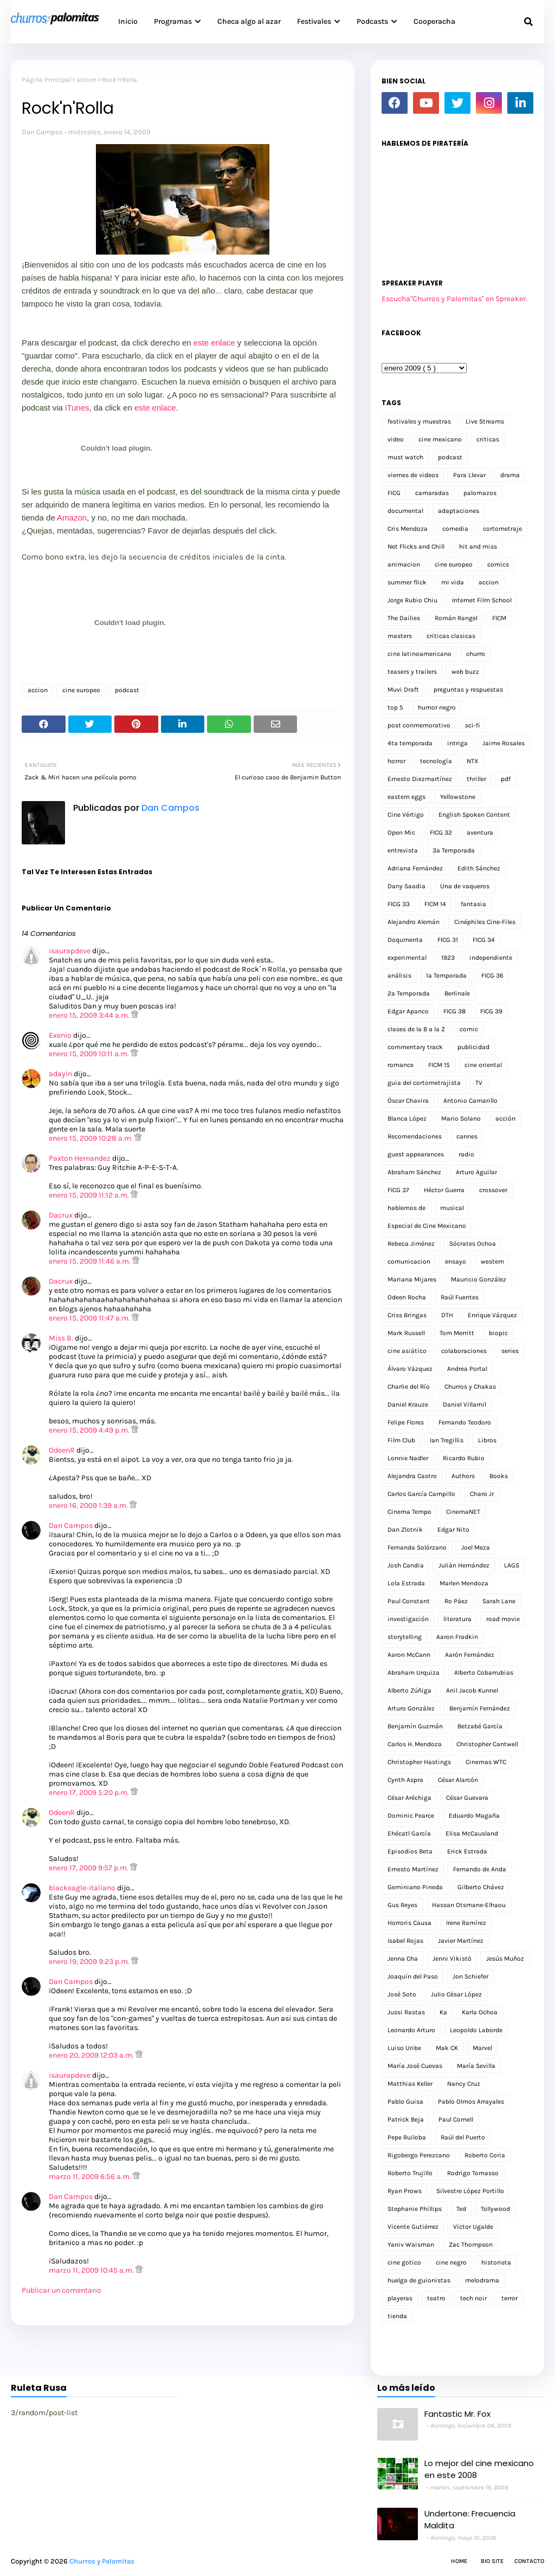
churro (475, 654)
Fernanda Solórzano (417, 1547)
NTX (473, 761)
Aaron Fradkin (457, 1637)
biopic (498, 1333)
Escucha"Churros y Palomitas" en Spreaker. (454, 298)
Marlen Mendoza (464, 1583)
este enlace (214, 342)
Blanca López (407, 1118)
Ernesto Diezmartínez (420, 779)
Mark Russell (406, 1333)
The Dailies (404, 618)
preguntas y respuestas (468, 689)
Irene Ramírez (466, 1923)
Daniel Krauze (408, 1404)
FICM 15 (439, 1065)
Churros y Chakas (470, 1386)
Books (498, 1476)
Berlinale (457, 993)
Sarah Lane (498, 1601)
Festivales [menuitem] (314, 21)
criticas (487, 439)
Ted (461, 2209)
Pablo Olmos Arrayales (471, 2101)
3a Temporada (454, 850)
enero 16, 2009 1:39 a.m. (89, 1505)
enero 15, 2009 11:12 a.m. (90, 1195)
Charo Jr (482, 1494)
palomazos (479, 493)
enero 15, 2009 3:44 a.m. (90, 1015)
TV (478, 1083)
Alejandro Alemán (414, 922)
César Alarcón (458, 1780)
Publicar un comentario (61, 2290)
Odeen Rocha (407, 1297)
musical (452, 1208)
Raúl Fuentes (460, 1297)
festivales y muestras (419, 421)
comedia (455, 528)
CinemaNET (463, 1511)
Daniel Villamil (464, 1404)
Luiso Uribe (404, 2048)
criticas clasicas (451, 636)
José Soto (402, 1994)
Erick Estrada (467, 1851)
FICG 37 (398, 1190)
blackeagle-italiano (82, 1887)
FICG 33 (399, 904)
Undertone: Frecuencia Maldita (469, 2520)
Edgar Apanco (408, 1011)
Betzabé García (479, 1726)
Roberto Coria (484, 2155)
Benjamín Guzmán (415, 1726)
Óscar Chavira (408, 1100)
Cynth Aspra (405, 1780)
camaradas (432, 493)
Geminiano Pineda (415, 1887)
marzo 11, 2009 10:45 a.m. (92, 2270)
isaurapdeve (70, 950)
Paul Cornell (455, 2119)
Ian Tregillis (446, 1440)
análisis (399, 975)
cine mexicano (440, 439)
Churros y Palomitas (101, 2561)
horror (396, 761)
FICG (394, 493)
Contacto (529, 2561)
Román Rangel (456, 618)
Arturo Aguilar (476, 1172)
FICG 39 (491, 1011)
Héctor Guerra (444, 1190)
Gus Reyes (402, 1905)
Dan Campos (42, 132)
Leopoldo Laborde (476, 2030)
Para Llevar (469, 475)
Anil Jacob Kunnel (472, 1690)
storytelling (405, 1637)
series (510, 1351)
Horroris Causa (409, 1923)
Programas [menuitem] (173, 21)
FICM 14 (435, 904)
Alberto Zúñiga (409, 1690)
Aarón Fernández (469, 1654)
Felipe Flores (406, 1422)
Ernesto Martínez (413, 1869)
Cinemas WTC (486, 1762)
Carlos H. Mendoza (415, 1744)
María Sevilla (476, 2066)
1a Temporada (446, 975)
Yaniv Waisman (411, 2244)
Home (459, 2561)
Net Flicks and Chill (416, 546)
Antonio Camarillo (470, 1100)
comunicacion (409, 1261)
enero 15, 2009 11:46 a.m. (90, 1261)
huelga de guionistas (419, 2280)
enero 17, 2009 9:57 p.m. (89, 1867)
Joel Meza (475, 1547)
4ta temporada (410, 743)
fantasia (473, 904)
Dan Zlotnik (405, 1529)
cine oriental (483, 1065)
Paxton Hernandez (80, 1158)
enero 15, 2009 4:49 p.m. (90, 1430)
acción (505, 1118)
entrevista (403, 850)
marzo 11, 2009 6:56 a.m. (91, 2176)
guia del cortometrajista (424, 1083)
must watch (405, 457)
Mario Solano (461, 1118)
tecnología (436, 761)
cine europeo (81, 690)
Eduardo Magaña (474, 1815)
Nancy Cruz (463, 2083)
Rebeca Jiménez (411, 1243)
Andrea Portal (467, 1368)
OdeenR (62, 1450)
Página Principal (46, 79)
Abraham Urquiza (414, 1672)
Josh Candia (406, 1565)
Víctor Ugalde (473, 2226)
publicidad (473, 1047)
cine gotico (404, 2262)
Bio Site (492, 2561)
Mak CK (447, 2048)
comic (469, 1029)
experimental (407, 957)
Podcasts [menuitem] (372, 21)
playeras (400, 2298)
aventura (480, 832)
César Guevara (467, 1797)
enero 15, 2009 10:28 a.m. (91, 1138)
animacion (404, 564)
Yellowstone (457, 797)
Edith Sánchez (478, 868)
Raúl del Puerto (463, 2137)
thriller (476, 779)
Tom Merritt (457, 1333)
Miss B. (62, 1338)
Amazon (72, 517)
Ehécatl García (409, 1833)
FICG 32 (441, 832)
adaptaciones (458, 511)
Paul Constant (409, 1601)
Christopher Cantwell (487, 1744)
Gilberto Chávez (480, 1887)
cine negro (451, 2262)
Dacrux (61, 1215)
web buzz (465, 671)
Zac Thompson (471, 2244)
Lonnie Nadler (408, 1458)
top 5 (395, 707)
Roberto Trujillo (410, 2173)
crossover (493, 1190)
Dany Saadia (406, 886)
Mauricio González (478, 1279)
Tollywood (495, 2209)
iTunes (77, 407)
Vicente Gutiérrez (413, 2226)
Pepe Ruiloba (407, 2137)
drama (510, 475)
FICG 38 (454, 1011)
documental (405, 511)
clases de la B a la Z (416, 1029)
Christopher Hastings (419, 1762)
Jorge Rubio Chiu (412, 600)
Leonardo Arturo (411, 2030)
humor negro (437, 707)
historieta (496, 2262)
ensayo (455, 1261)
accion (86, 79)
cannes (466, 1136)
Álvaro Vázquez (410, 1368)
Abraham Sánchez (414, 1172)
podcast (127, 690)
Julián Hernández (463, 1565)
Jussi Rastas (406, 2012)
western (492, 1261)
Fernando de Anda (479, 1869)
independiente (490, 957)
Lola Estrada (406, 1583)
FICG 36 (492, 975)
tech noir (473, 2298)
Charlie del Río (409, 1386)
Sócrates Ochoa (472, 1243)
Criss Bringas (407, 1315)
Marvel (482, 2048)
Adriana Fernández (415, 868)
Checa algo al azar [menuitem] (249, 21)
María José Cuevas (415, 2066)
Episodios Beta (410, 1851)
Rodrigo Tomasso (473, 2173)
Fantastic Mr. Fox (457, 2413)
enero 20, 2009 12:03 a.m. (92, 2055)
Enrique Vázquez (492, 1315)
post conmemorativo (419, 725)
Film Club (401, 1440)
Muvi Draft (403, 689)
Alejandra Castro (412, 1476)
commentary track (415, 1047)
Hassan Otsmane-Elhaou (469, 1905)
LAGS (511, 1565)
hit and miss (478, 546)
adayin (60, 1073)
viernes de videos (413, 475)
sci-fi (472, 725)
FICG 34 (484, 940)
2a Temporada (409, 993)
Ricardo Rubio (464, 1458)
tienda (397, 2316)
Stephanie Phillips (415, 2209)
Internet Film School (482, 600)
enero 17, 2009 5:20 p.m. (90, 1792)
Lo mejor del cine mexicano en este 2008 (479, 2469)
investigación (408, 1619)
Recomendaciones (415, 1136)
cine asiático (407, 1351)
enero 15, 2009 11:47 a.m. (90, 1318)
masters (400, 636)
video (396, 439)
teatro (436, 2298)
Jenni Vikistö (452, 1958)
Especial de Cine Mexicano (427, 1226)
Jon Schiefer (470, 1976)
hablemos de (406, 1208)
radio (466, 1154)
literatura (457, 1619)
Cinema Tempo (409, 1511)
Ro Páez (456, 1601)
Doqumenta (405, 940)
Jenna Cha (403, 1958)
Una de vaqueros (464, 886)
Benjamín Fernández (479, 1708)
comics (498, 564)
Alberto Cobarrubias (483, 1672)
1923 (448, 957)
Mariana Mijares (412, 1279)
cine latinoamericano (419, 654)
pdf (506, 779)
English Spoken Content (474, 814)
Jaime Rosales (503, 743)
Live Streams (485, 421)
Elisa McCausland (472, 1833)
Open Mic (401, 832)
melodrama (482, 2280)
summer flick (407, 582)
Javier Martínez (460, 1940)
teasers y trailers (412, 671)
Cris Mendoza (408, 528)
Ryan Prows (405, 2191)
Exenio (60, 1035)
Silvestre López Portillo (470, 2191)
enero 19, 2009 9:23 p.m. (90, 1961)
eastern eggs (406, 797)
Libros (487, 1440)
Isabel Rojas (405, 1940)
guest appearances (416, 1154)
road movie (503, 1619)
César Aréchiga (409, 1797)
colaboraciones (464, 1351)
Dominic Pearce (411, 1815)
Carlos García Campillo (421, 1494)
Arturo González (411, 1708)
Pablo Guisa (405, 2101)
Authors (463, 1476)
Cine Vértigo (406, 814)
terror (509, 2298)
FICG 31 (447, 940)
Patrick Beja (406, 2119)
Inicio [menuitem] (128, 21)
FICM (499, 618)
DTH (447, 1315)
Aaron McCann (409, 1654)
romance (401, 1065)
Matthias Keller (410, 2083)
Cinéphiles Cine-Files (484, 922)
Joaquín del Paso (413, 1976)
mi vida (452, 582)
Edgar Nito (453, 1529)
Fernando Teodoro (464, 1422)
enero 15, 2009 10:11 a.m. (90, 1053)
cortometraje (502, 528)
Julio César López (456, 1994)
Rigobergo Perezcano (419, 2155)
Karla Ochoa (480, 2012)
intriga (457, 743)
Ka (443, 2012)
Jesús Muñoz (505, 1958)
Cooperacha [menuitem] (434, 21)
